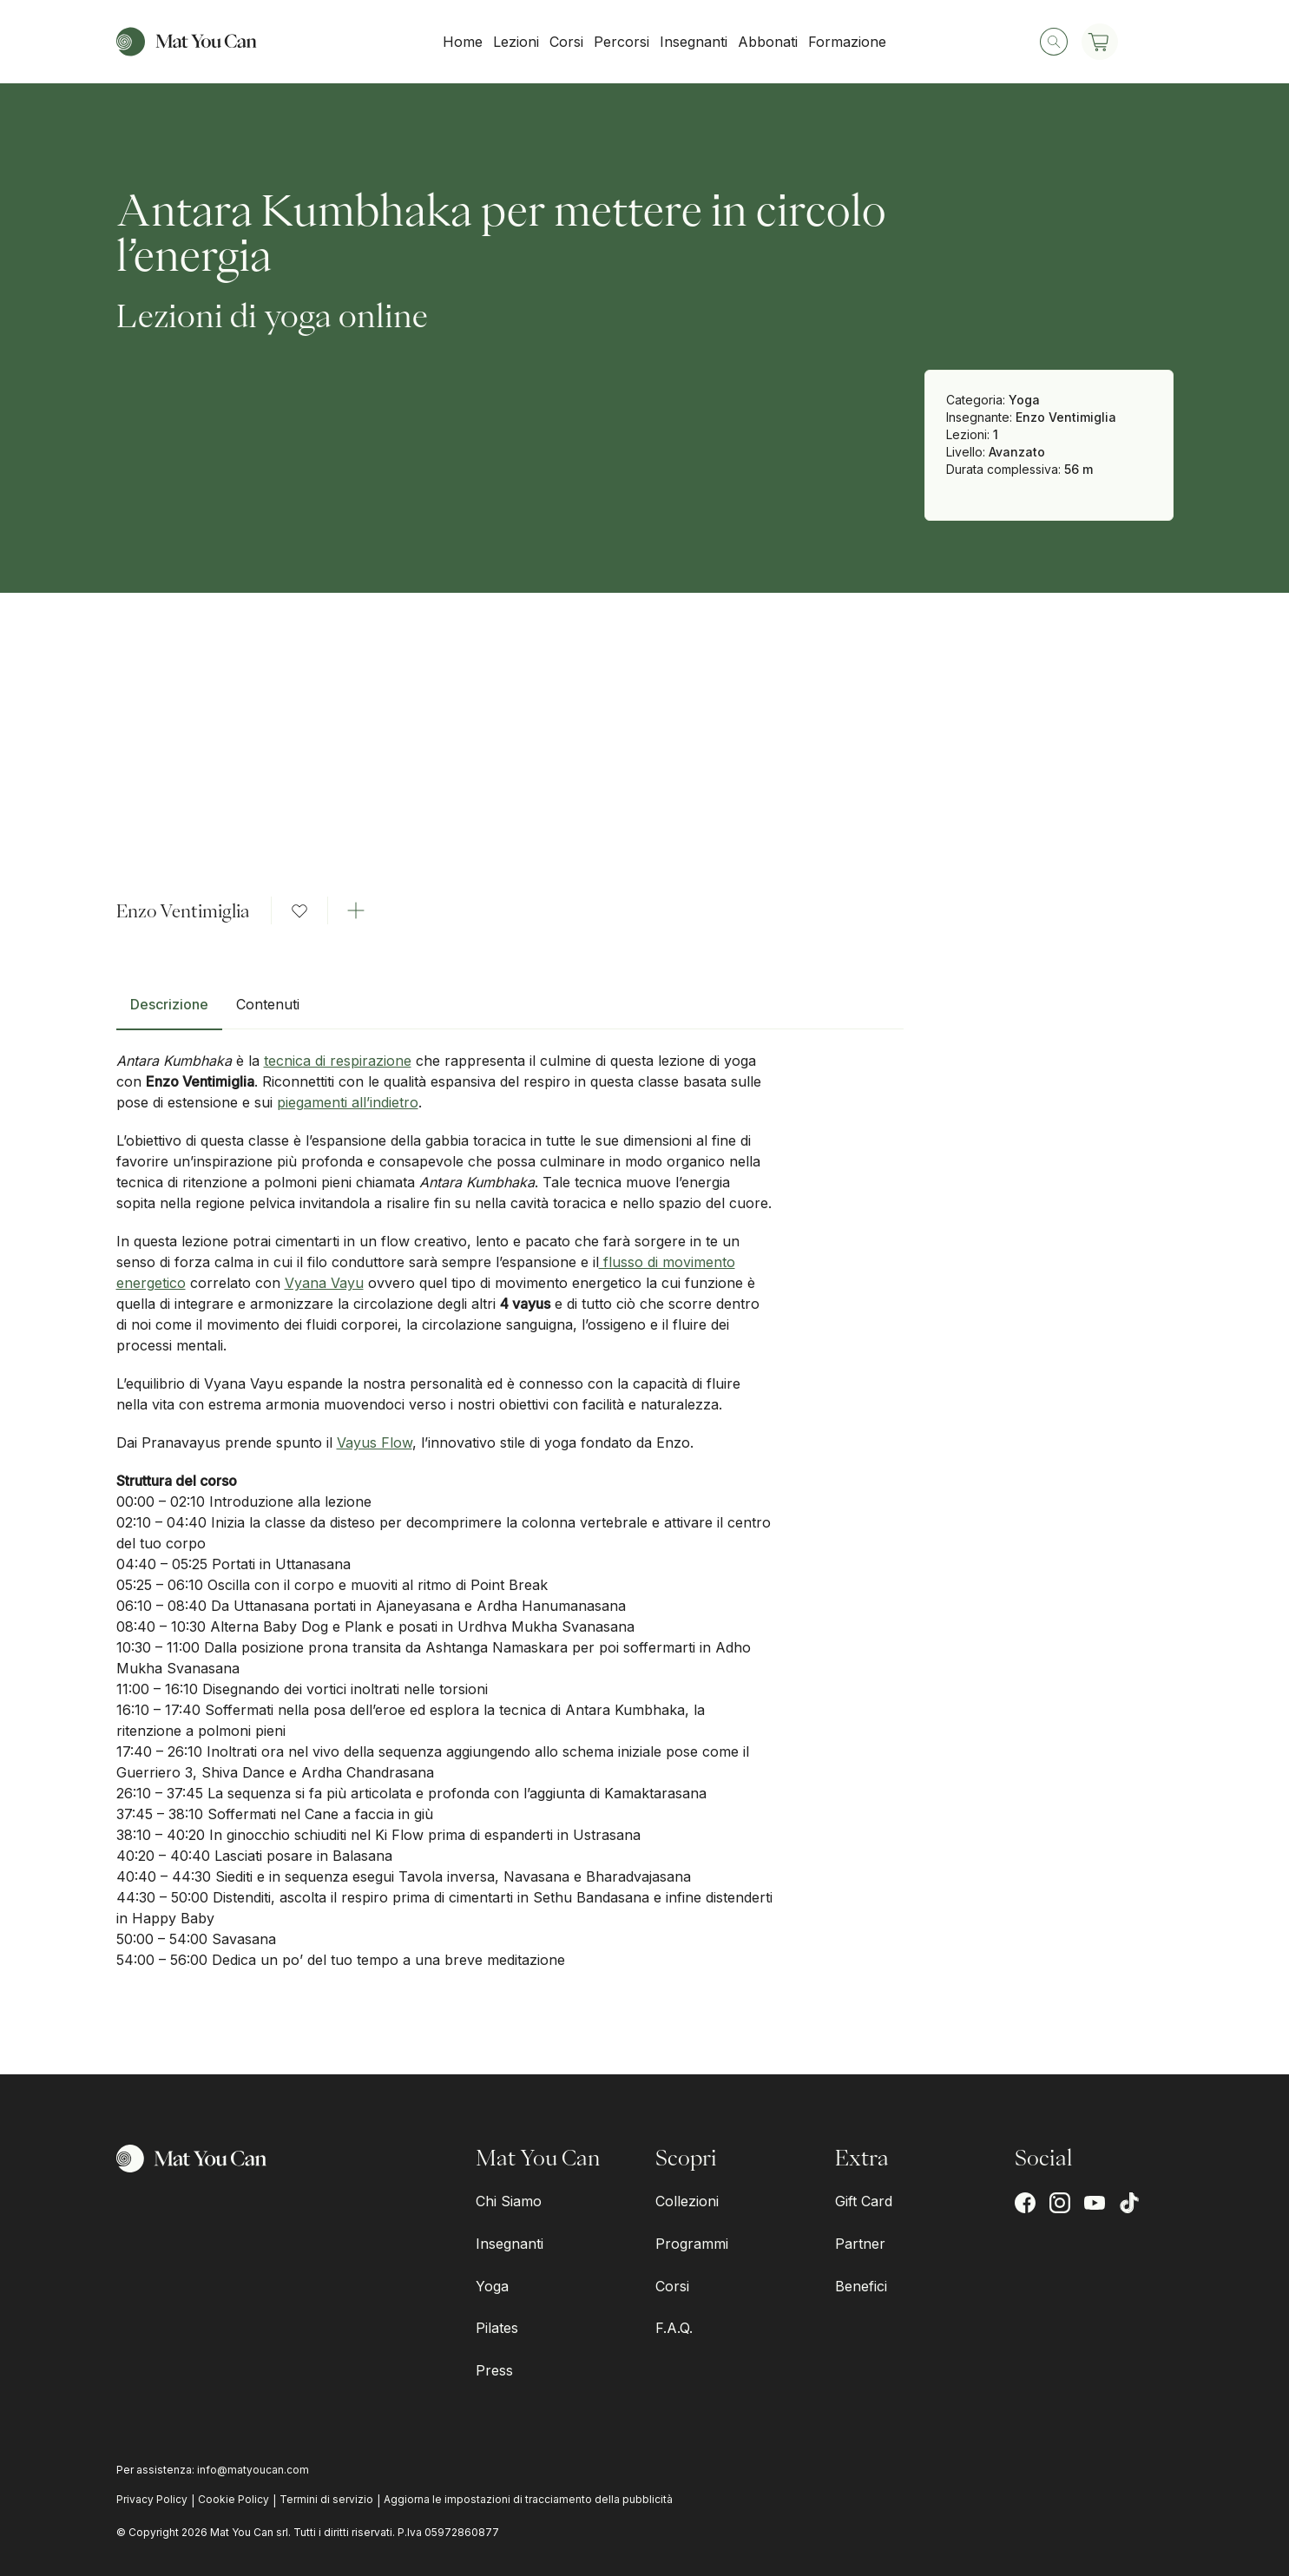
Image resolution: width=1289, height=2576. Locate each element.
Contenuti (267, 1004)
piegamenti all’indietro (347, 1102)
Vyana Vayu (324, 1282)
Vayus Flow (374, 1442)
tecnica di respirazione (337, 1060)
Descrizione (169, 1004)
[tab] (169, 1011)
